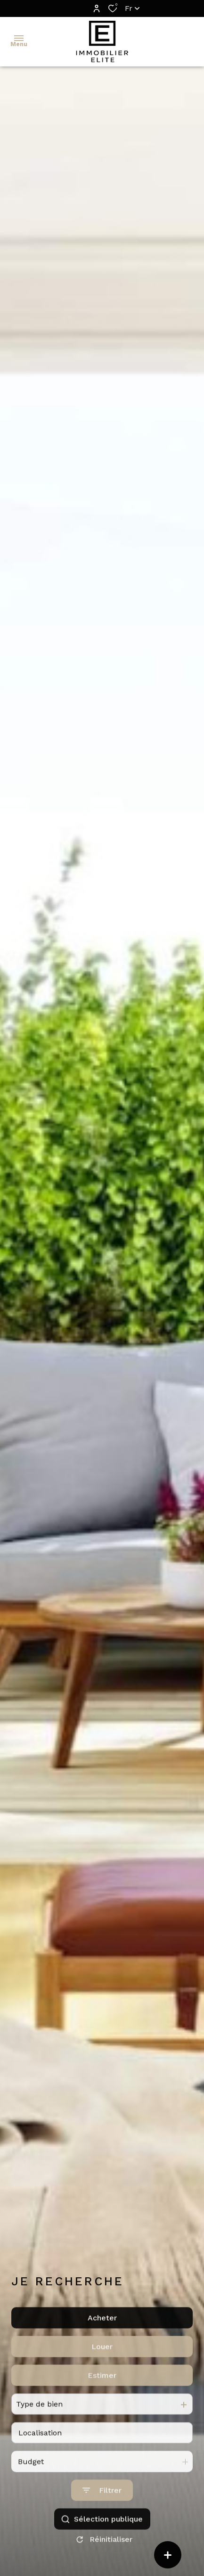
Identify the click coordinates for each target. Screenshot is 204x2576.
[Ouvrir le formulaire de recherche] (102, 2516)
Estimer (102, 2400)
